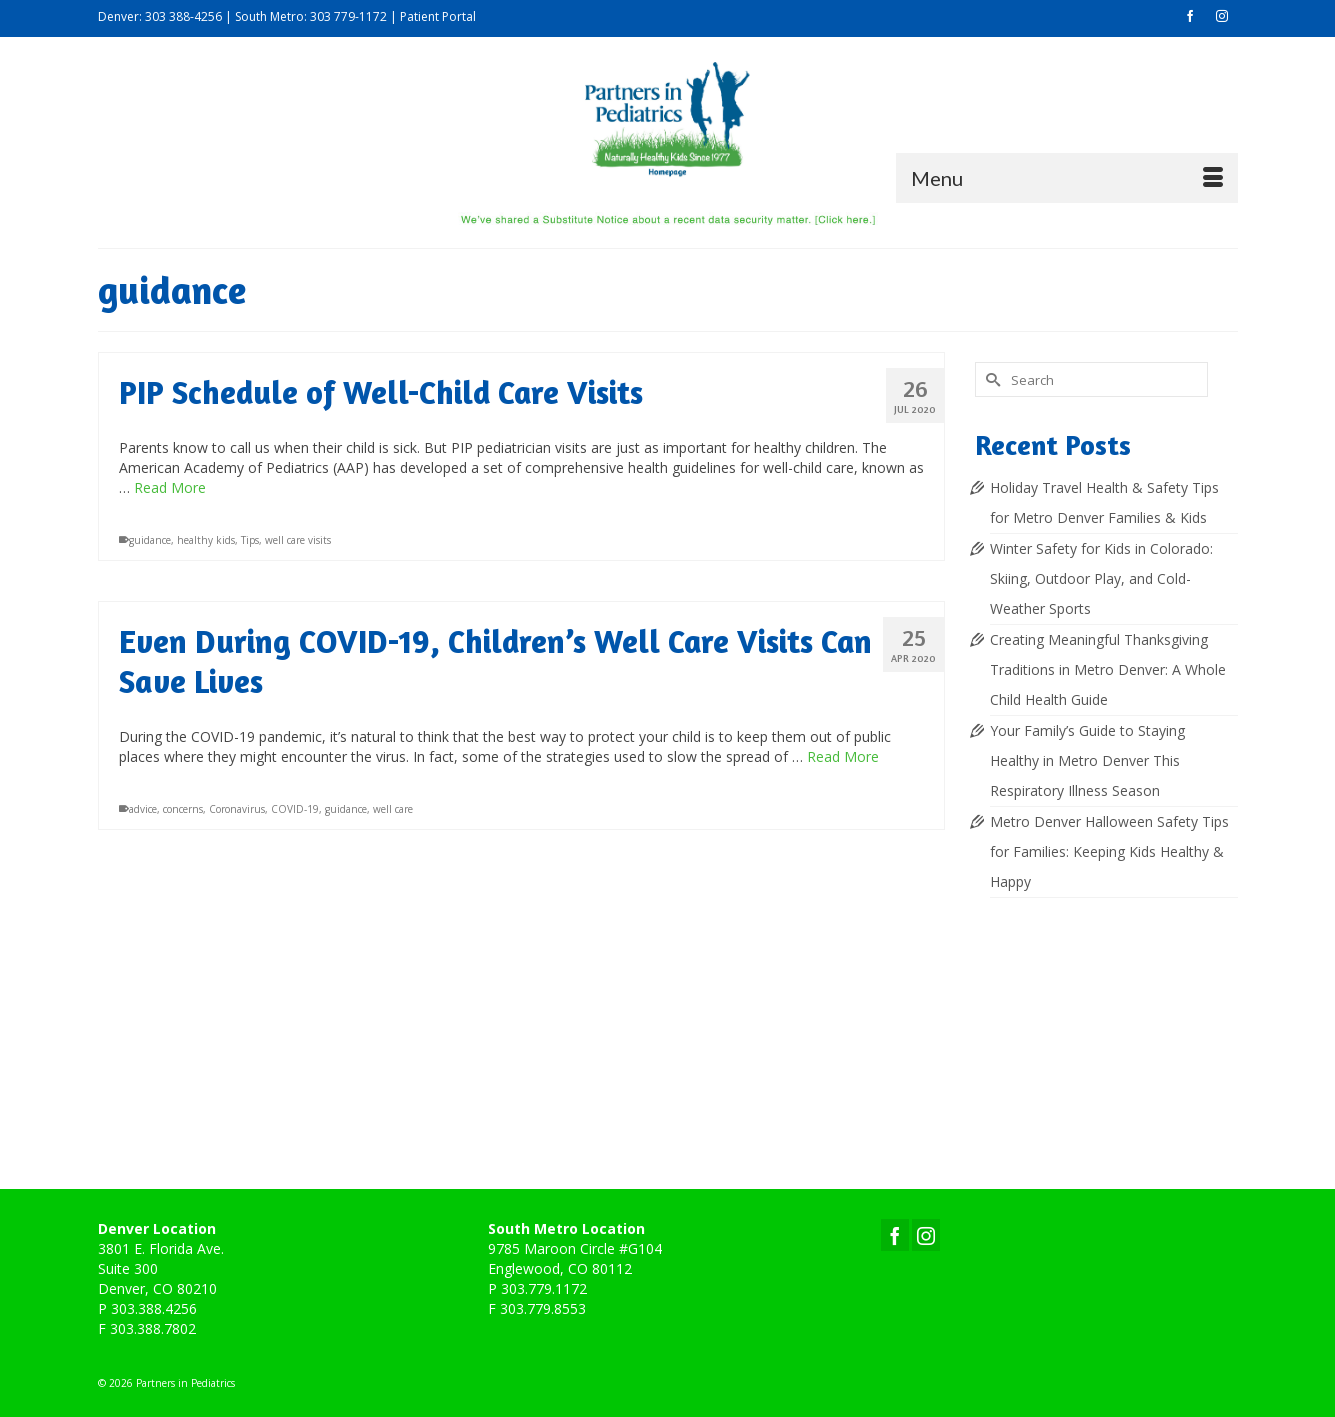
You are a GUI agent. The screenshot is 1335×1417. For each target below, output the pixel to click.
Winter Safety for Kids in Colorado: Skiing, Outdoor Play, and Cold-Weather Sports (1101, 578)
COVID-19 (295, 809)
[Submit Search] (990, 379)
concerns (183, 809)
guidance (150, 540)
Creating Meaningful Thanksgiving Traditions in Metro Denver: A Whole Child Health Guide (1108, 669)
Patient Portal (438, 16)
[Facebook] (895, 1234)
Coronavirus (237, 809)
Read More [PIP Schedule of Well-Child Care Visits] (170, 487)
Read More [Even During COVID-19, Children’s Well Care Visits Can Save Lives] (843, 756)
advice (143, 809)
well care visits (298, 540)
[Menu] (1067, 178)
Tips (250, 540)
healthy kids (206, 540)
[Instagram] (926, 1234)
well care (393, 809)
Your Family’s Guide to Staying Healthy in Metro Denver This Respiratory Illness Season (1087, 760)
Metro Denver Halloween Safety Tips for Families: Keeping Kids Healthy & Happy (1109, 851)
